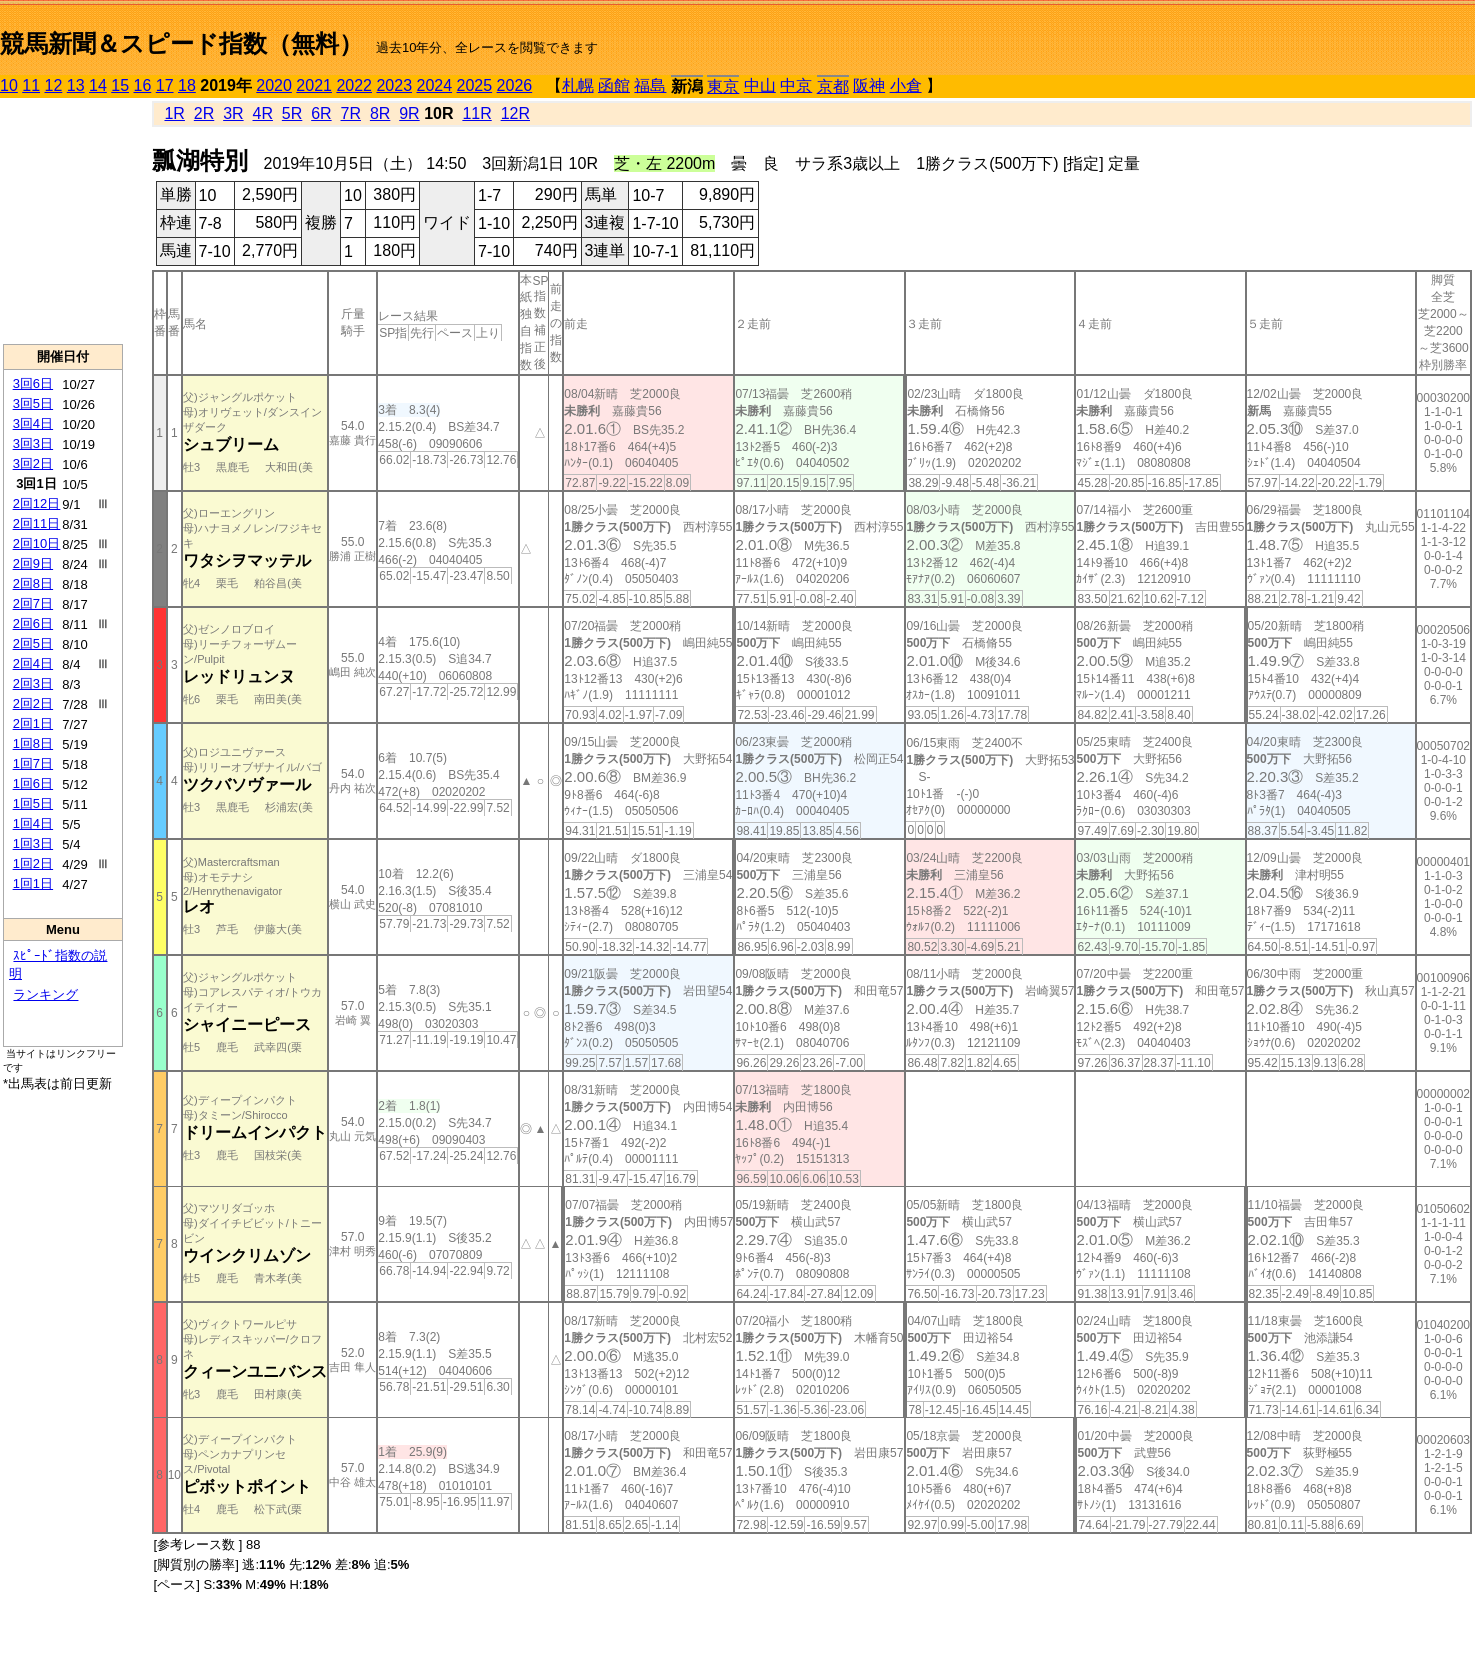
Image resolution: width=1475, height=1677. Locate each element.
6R (321, 113)
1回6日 (33, 783)
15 (120, 85)
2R (204, 113)
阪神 (869, 85)
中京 (796, 85)
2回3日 (33, 683)
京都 (833, 86)
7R (351, 113)
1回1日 (33, 883)
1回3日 (33, 843)
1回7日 (33, 763)
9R (409, 113)
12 (54, 85)
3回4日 (33, 423)
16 (143, 85)
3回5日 (33, 403)
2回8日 (33, 583)
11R (476, 113)
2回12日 (37, 503)
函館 (614, 85)
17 (165, 85)
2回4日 (33, 663)
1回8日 (33, 743)
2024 (434, 85)
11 (31, 85)
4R (263, 113)
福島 (650, 85)
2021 (314, 85)
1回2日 (33, 863)
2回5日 (33, 643)
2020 (274, 85)
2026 (515, 85)
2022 (354, 85)
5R (292, 113)
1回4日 (33, 823)
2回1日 (33, 723)
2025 (475, 85)
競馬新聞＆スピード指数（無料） (181, 43)
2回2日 (33, 703)
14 (98, 85)
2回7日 (33, 603)
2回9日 (33, 563)
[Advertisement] (63, 221)
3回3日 (33, 443)
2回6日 (33, 623)
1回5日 (33, 803)
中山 (760, 85)
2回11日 (37, 523)
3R (233, 113)
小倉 (906, 85)
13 (76, 85)
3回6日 (33, 383)
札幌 (578, 85)
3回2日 (33, 463)
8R (380, 113)
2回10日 (37, 543)
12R (515, 113)
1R (174, 113)
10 (9, 85)
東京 (723, 86)
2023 (394, 85)
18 (187, 85)
